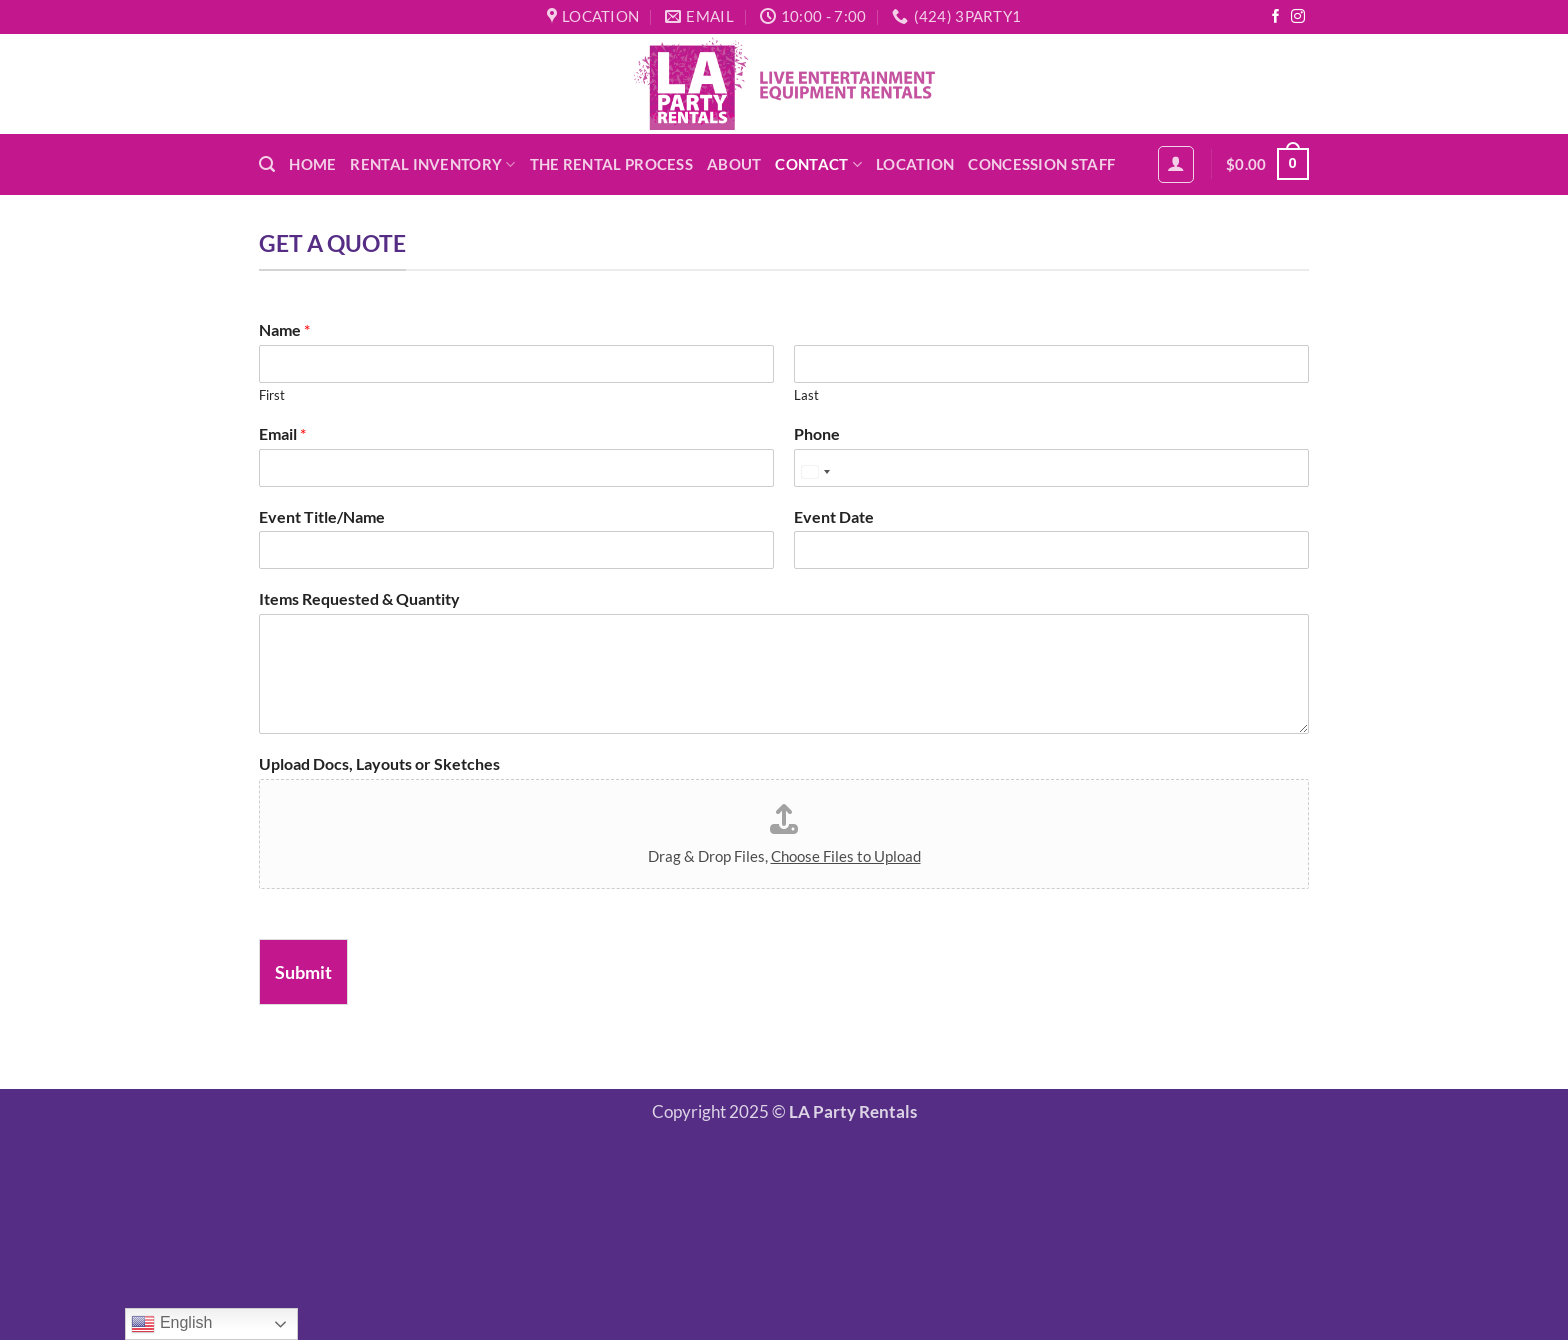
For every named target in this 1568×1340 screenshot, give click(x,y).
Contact (818, 164)
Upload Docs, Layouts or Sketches (379, 763)
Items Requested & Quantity (359, 598)
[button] (267, 164)
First (272, 395)
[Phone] (1051, 468)
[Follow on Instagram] (1298, 17)
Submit (303, 972)
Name (284, 329)
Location (915, 164)
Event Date (834, 516)
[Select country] (815, 472)
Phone (817, 433)
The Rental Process (611, 164)
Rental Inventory (432, 164)
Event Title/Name (322, 516)
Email (282, 433)
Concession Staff (1041, 164)
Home (312, 164)
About (734, 164)
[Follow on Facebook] (1276, 17)
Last (806, 395)
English (171, 1324)
